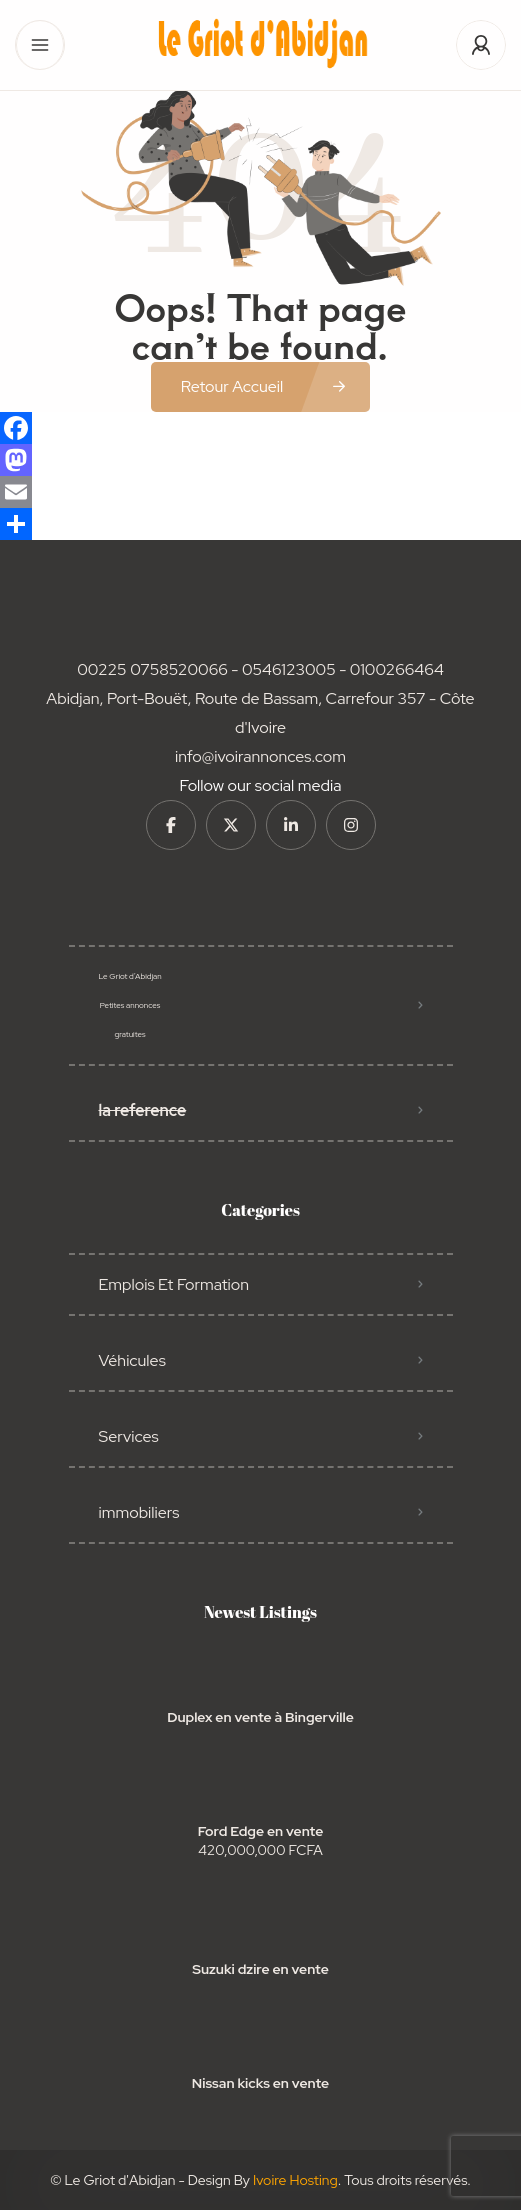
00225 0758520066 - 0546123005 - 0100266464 (260, 669)
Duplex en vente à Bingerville (260, 1717)
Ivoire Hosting (295, 2180)
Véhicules (132, 1360)
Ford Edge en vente (261, 1831)
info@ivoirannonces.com (260, 756)
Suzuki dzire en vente (260, 1969)
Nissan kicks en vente (260, 2083)
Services (129, 1436)
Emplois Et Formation (174, 1284)
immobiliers (139, 1512)
